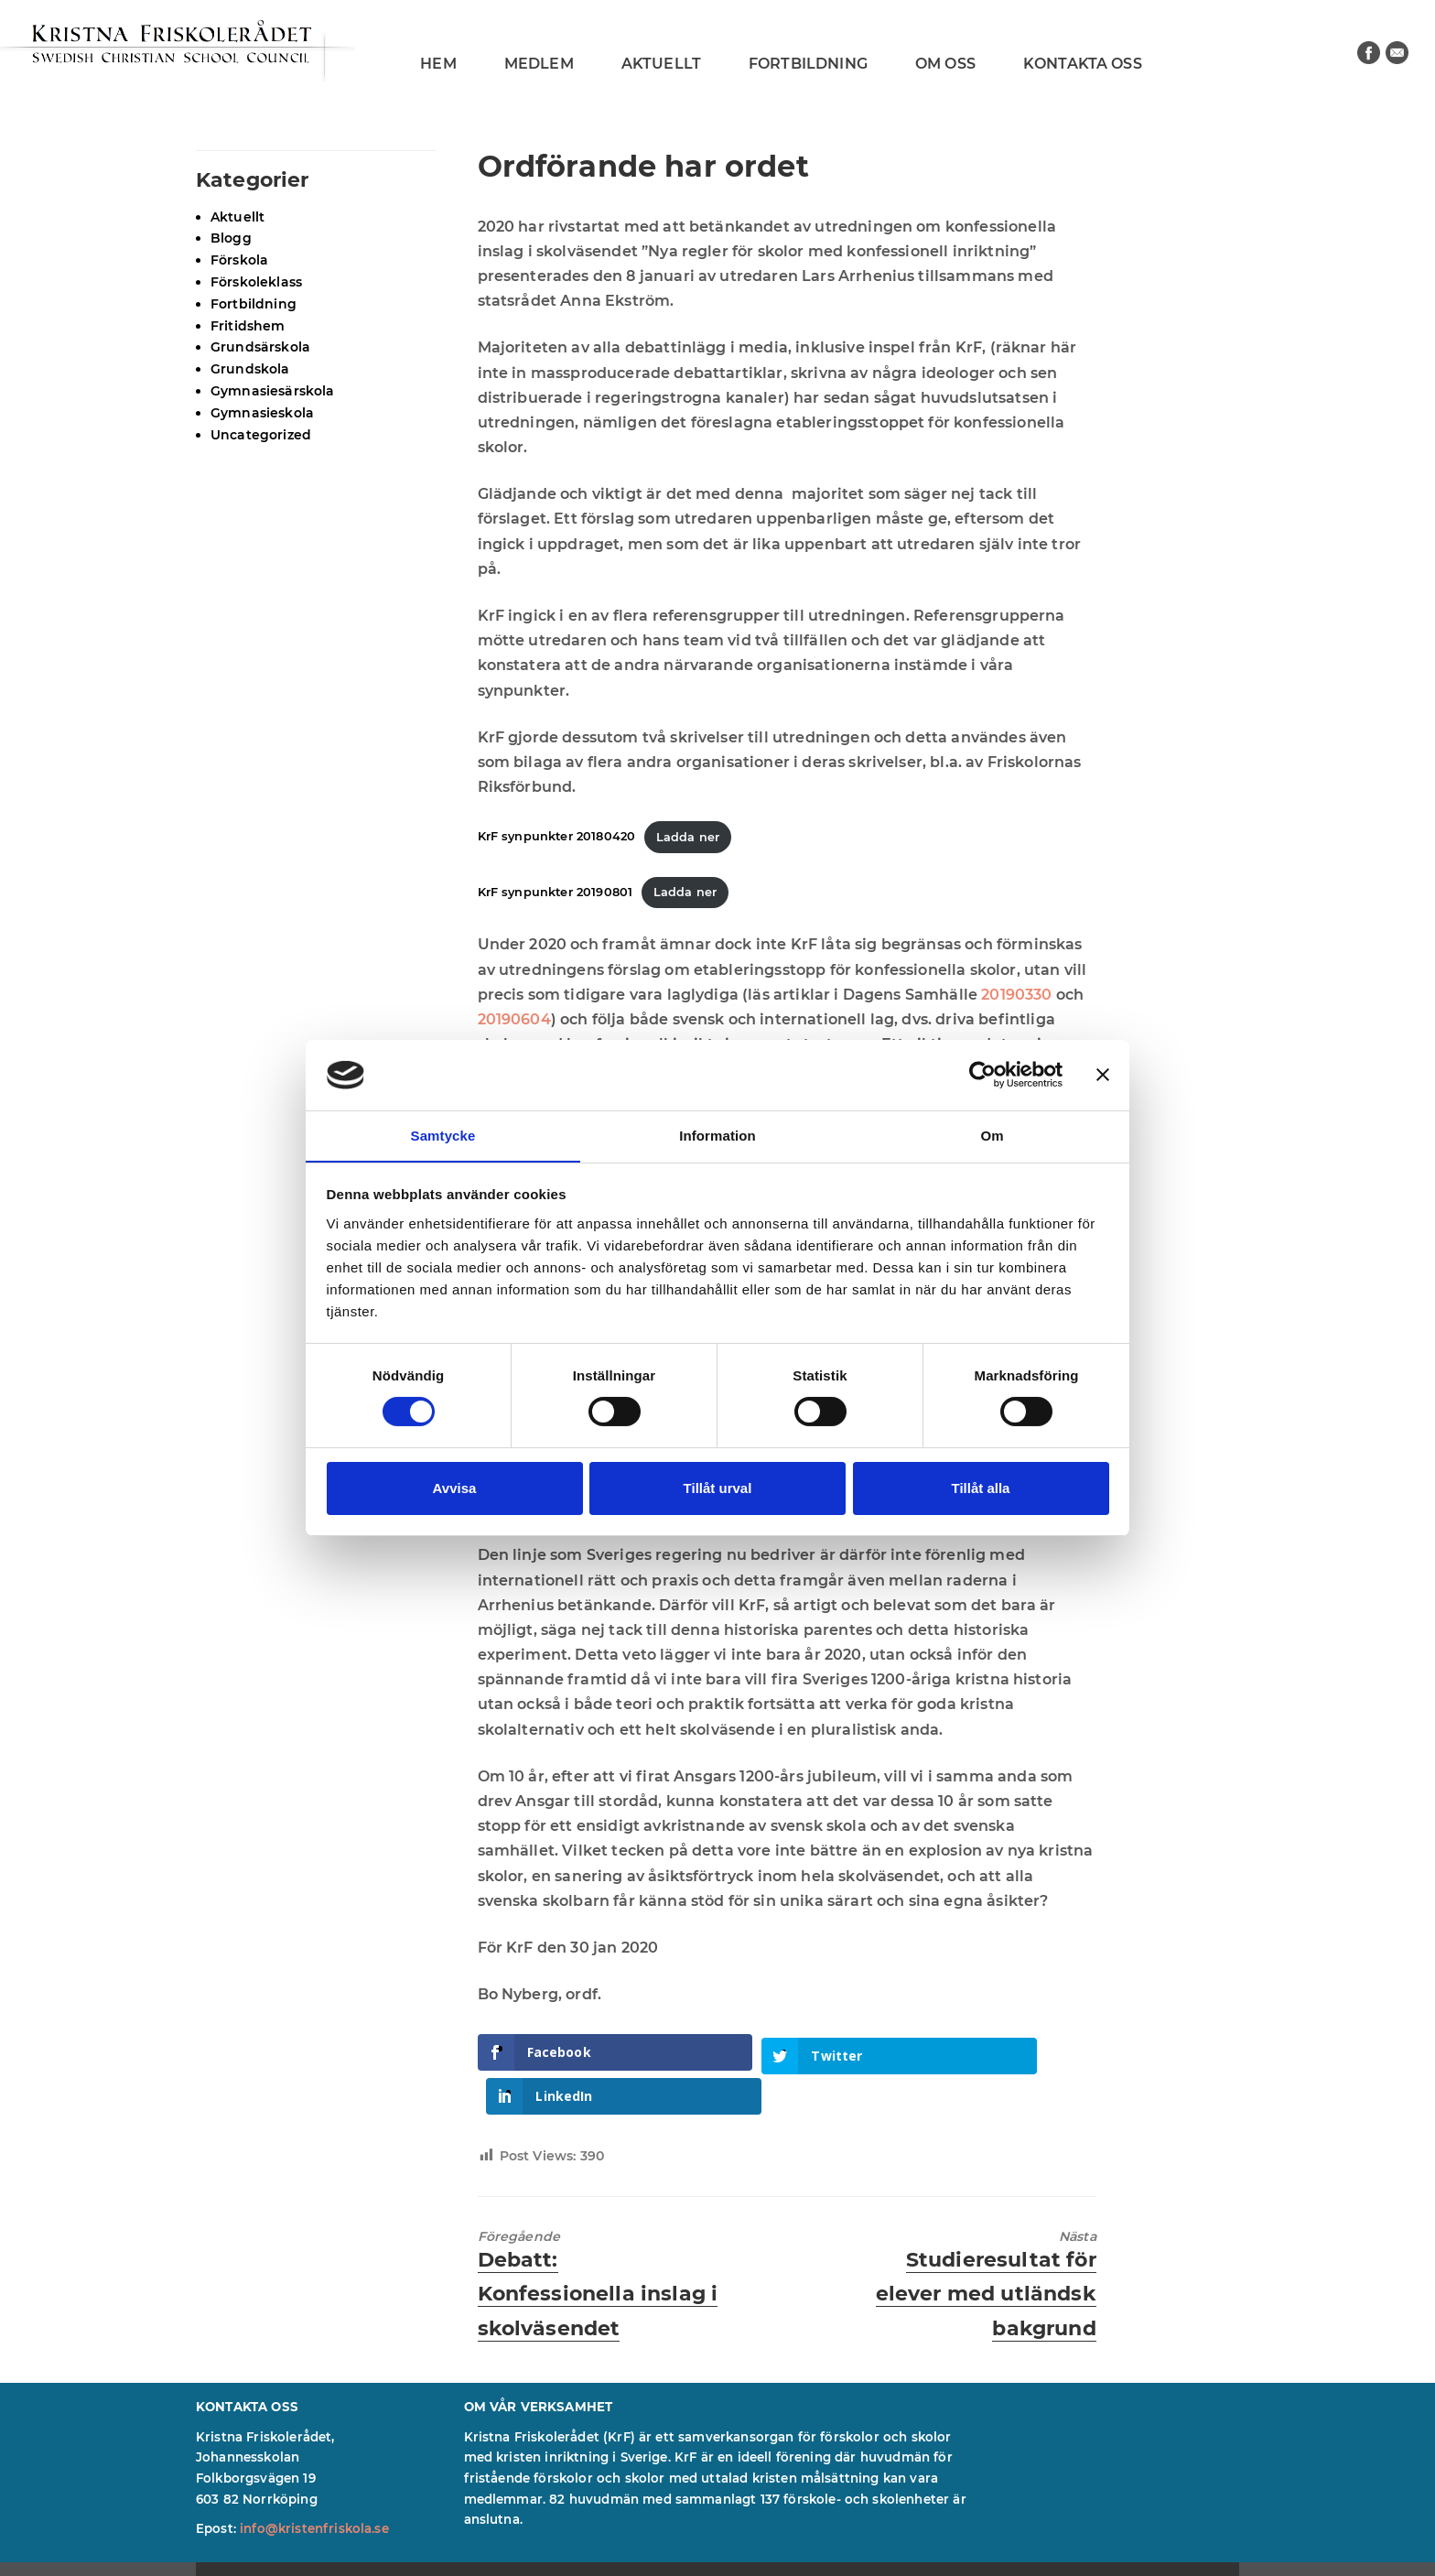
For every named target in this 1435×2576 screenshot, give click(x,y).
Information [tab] (717, 1134)
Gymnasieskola (262, 413)
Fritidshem (248, 326)
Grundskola (250, 369)
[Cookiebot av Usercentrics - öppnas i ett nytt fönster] (982, 1074)
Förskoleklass (256, 282)
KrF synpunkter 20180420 (557, 837)
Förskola (239, 260)
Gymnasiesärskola (272, 391)
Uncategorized (260, 435)
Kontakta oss (1082, 63)
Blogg (231, 238)
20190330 (1018, 994)
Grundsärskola (260, 347)
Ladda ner (687, 837)
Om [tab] (991, 1134)
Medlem (539, 63)
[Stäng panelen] (1102, 1074)
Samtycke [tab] (443, 1134)
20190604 (514, 1019)
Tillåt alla (981, 1488)
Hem (438, 63)
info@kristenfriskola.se (314, 2485)
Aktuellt (661, 63)
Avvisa (455, 1488)
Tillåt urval (718, 1488)
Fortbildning (808, 63)
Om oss (945, 63)
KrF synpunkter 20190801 (555, 892)
